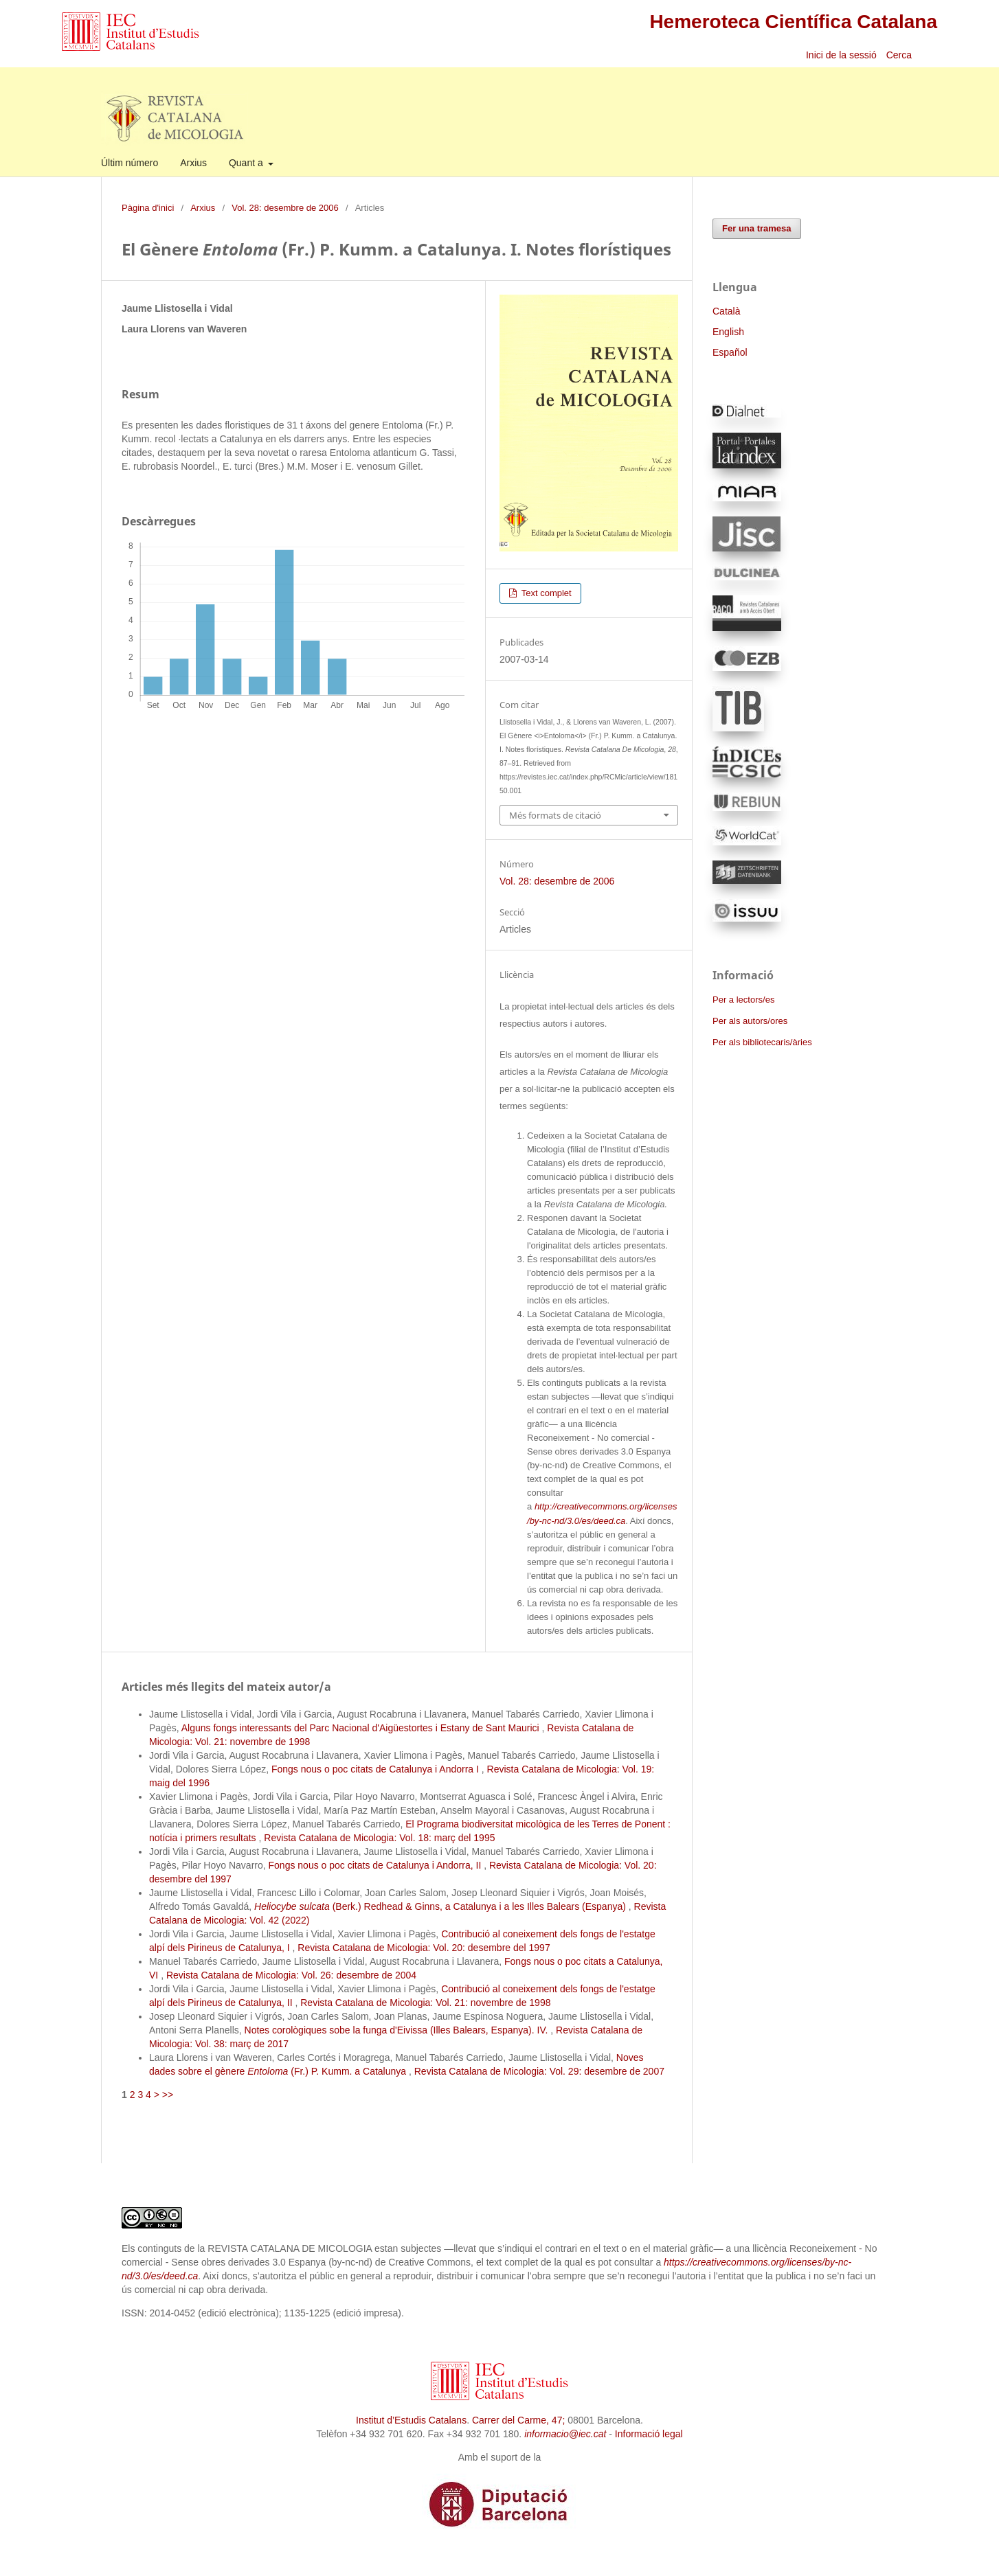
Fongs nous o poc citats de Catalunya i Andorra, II (376, 1865)
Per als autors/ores (749, 1021)
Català (726, 311)
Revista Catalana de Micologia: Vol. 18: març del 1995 (379, 1837)
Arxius (193, 162)
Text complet (545, 593)
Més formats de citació (555, 815)
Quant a (247, 162)
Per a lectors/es (743, 999)
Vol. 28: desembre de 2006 (285, 208)
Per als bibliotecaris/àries (762, 1042)
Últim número (129, 162)
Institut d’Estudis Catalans (411, 2420)
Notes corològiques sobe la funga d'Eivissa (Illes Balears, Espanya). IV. (398, 2030)
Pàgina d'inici (148, 208)
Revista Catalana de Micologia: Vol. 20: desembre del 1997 (424, 1947)
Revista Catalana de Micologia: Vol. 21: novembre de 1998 (425, 2002)
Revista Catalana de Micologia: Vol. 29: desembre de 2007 (539, 2071)
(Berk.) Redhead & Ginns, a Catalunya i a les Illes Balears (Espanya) (441, 1906)
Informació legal (649, 2433)
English (728, 331)
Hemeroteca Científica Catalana (793, 21)
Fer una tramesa (757, 228)
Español (730, 352)
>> (167, 2094)
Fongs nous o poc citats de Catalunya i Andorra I (376, 1769)
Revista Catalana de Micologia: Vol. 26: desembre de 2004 (291, 1975)
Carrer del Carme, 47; (518, 2420)
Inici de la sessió (841, 54)
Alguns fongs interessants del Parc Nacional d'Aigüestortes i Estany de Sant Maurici (361, 1727)
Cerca (900, 54)
